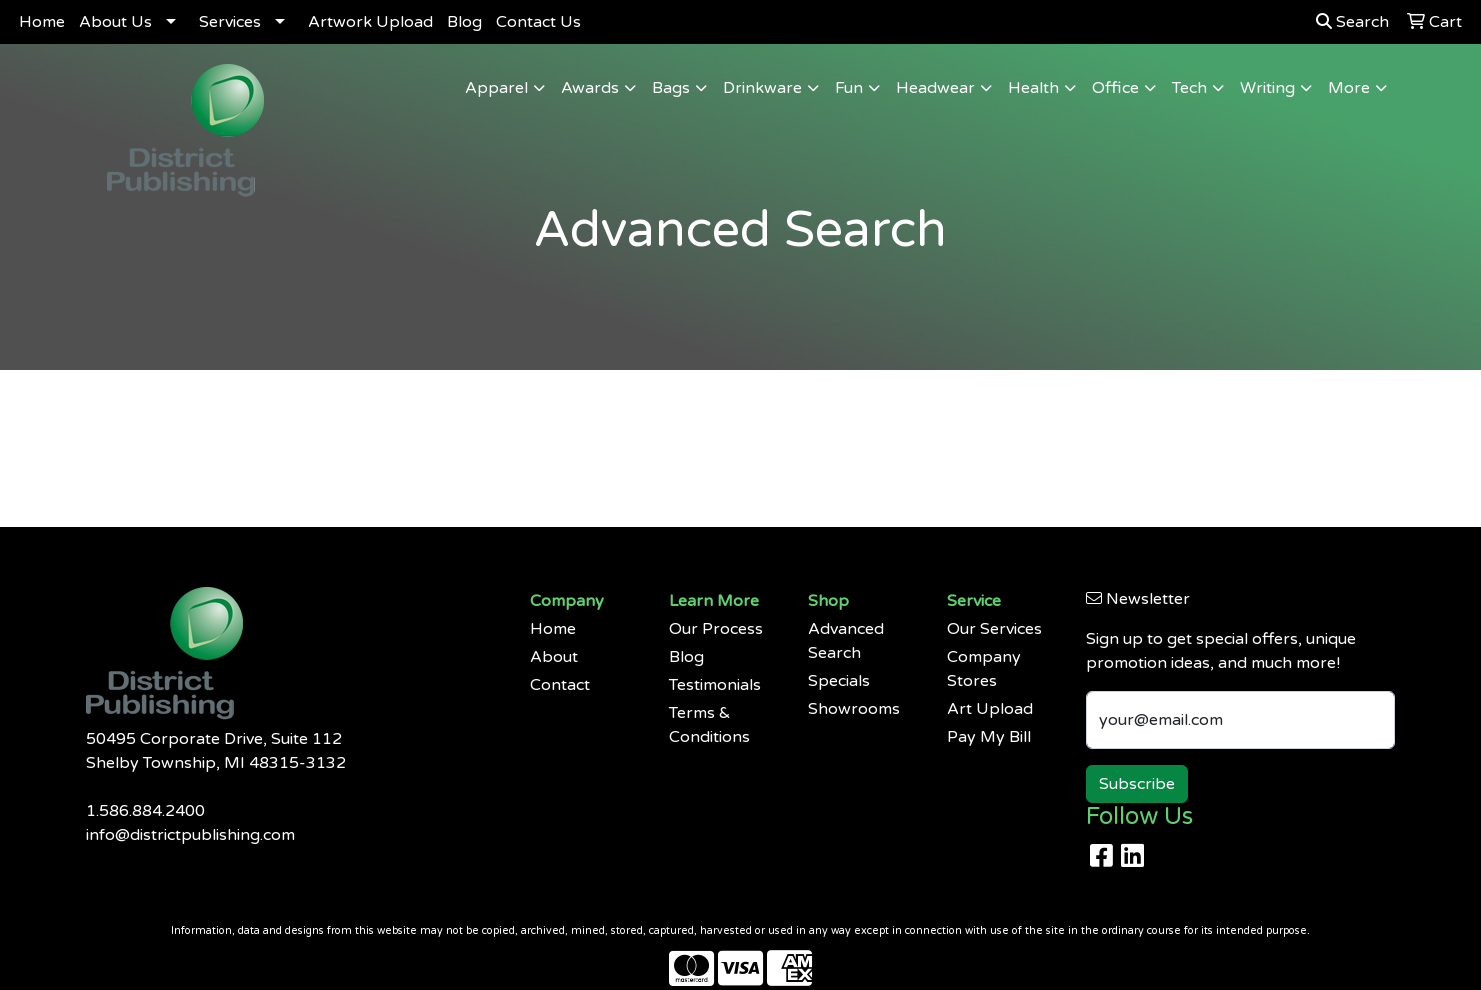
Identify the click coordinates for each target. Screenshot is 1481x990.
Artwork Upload (370, 22)
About (554, 657)
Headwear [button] (935, 88)
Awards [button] (590, 88)
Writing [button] (1267, 88)
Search (1352, 22)
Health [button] (1033, 88)
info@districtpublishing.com (190, 835)
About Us (115, 22)
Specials (839, 681)
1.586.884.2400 (145, 811)
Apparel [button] (496, 88)
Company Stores (984, 669)
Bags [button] (671, 88)
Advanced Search (846, 641)
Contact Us (538, 22)
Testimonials (715, 685)
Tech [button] (1189, 88)
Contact (560, 685)
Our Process (716, 629)
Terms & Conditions (709, 725)
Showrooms (854, 709)
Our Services (994, 629)
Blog (464, 22)
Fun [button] (849, 88)
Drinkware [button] (762, 88)
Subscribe (1137, 784)
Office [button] (1115, 88)
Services (230, 22)
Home (42, 22)
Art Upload (990, 709)
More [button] (1349, 88)
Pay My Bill (989, 737)
